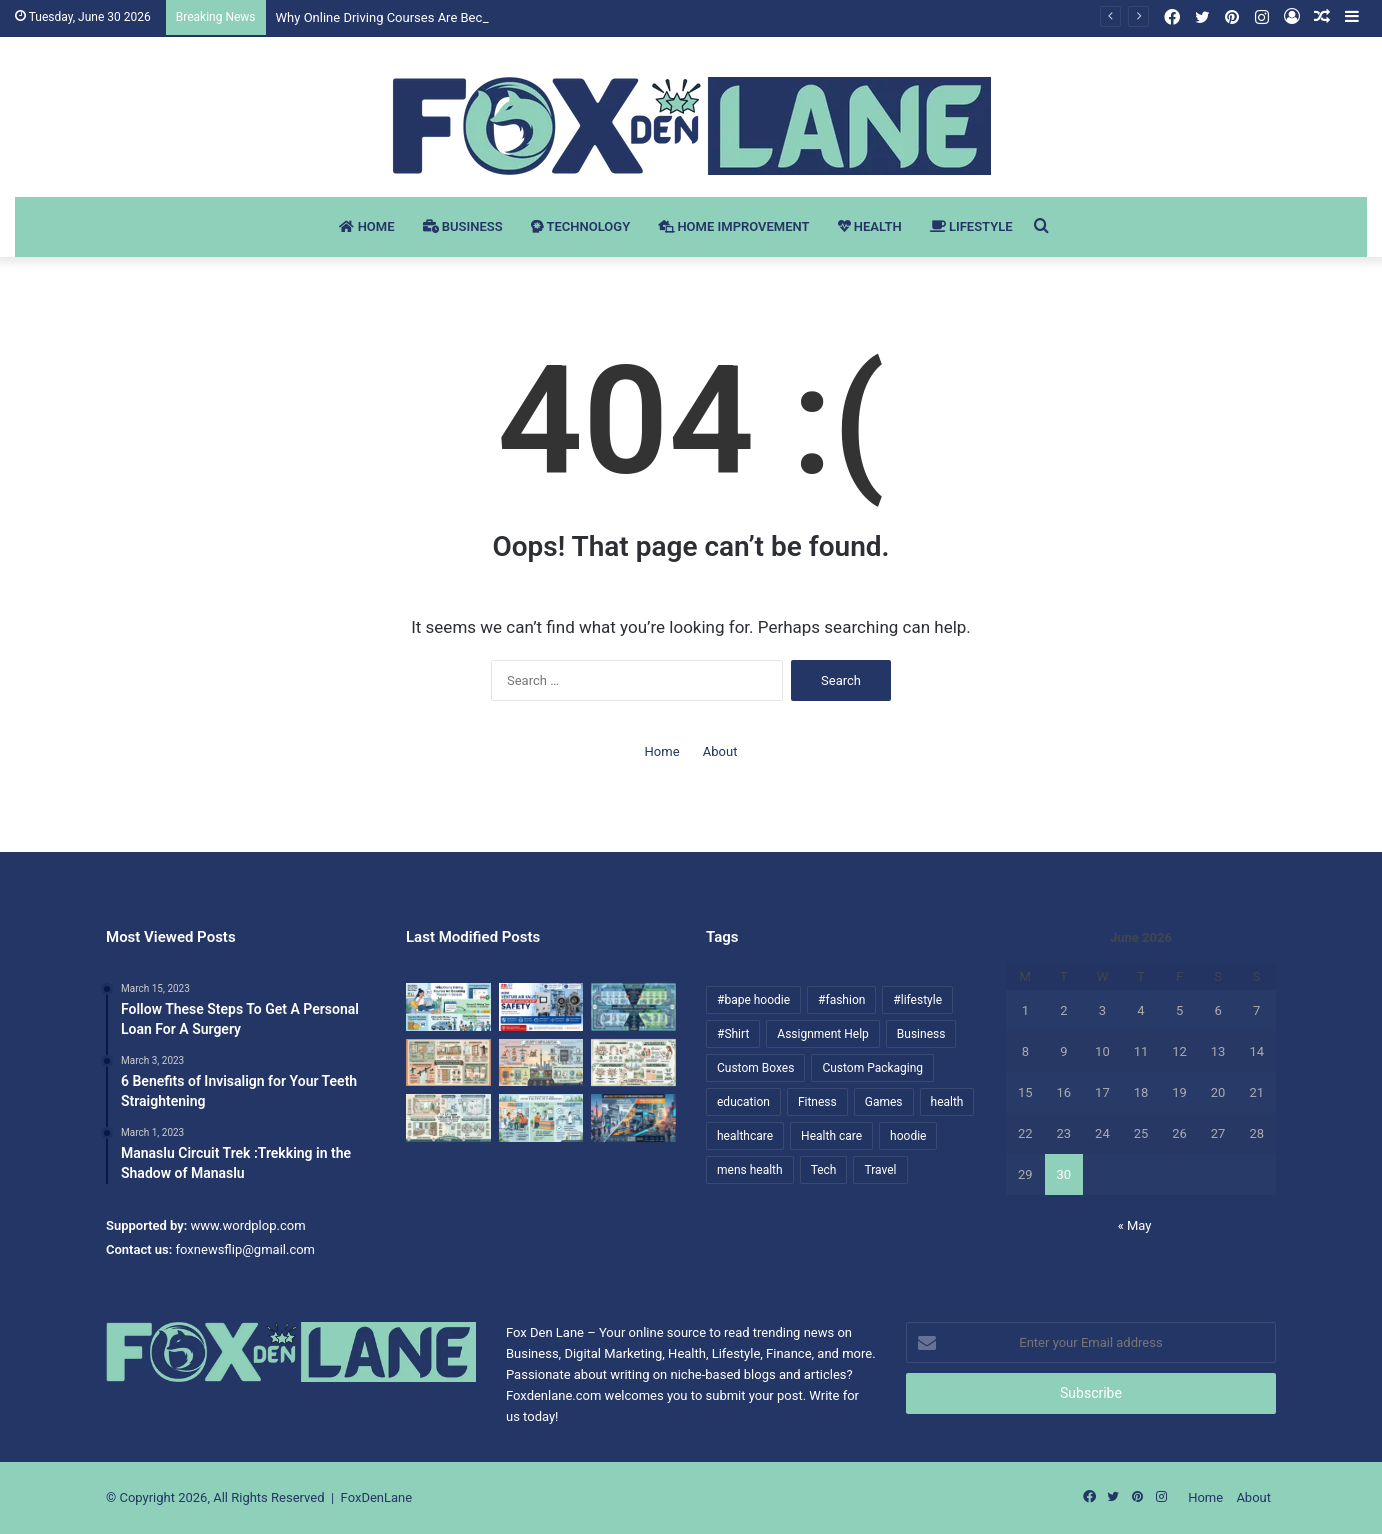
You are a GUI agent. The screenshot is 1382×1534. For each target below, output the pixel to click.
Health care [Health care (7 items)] (831, 1136)
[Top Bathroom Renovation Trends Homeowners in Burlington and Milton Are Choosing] (448, 1118)
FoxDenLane (377, 1497)
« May (1135, 1225)
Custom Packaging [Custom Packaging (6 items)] (872, 1068)
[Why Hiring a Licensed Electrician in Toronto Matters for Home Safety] (541, 1063)
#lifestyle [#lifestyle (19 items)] (917, 1000)
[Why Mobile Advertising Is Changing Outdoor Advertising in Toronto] (633, 1118)
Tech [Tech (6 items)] (824, 1170)
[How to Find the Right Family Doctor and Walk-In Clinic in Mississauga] (541, 1118)
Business (463, 226)
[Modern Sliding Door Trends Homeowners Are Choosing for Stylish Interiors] (448, 1063)
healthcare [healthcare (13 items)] (745, 1136)
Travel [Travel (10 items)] (880, 1170)
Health (870, 226)
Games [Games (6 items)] (884, 1102)
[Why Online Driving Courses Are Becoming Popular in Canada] (448, 1007)
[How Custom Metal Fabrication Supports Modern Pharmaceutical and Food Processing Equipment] (633, 1007)
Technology (581, 226)
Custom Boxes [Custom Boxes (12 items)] (755, 1068)
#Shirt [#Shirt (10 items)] (733, 1034)
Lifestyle (971, 226)
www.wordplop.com (248, 1225)
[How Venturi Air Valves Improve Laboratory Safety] (541, 1007)
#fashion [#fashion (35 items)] (841, 1000)
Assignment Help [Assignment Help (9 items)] (823, 1034)
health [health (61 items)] (947, 1102)
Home (366, 226)
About (720, 751)
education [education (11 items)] (743, 1102)
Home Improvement (733, 226)
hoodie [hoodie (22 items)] (908, 1136)
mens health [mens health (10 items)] (750, 1170)
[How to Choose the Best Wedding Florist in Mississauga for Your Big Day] (633, 1063)
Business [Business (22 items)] (921, 1034)
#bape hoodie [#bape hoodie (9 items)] (753, 1000)
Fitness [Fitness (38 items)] (817, 1102)
